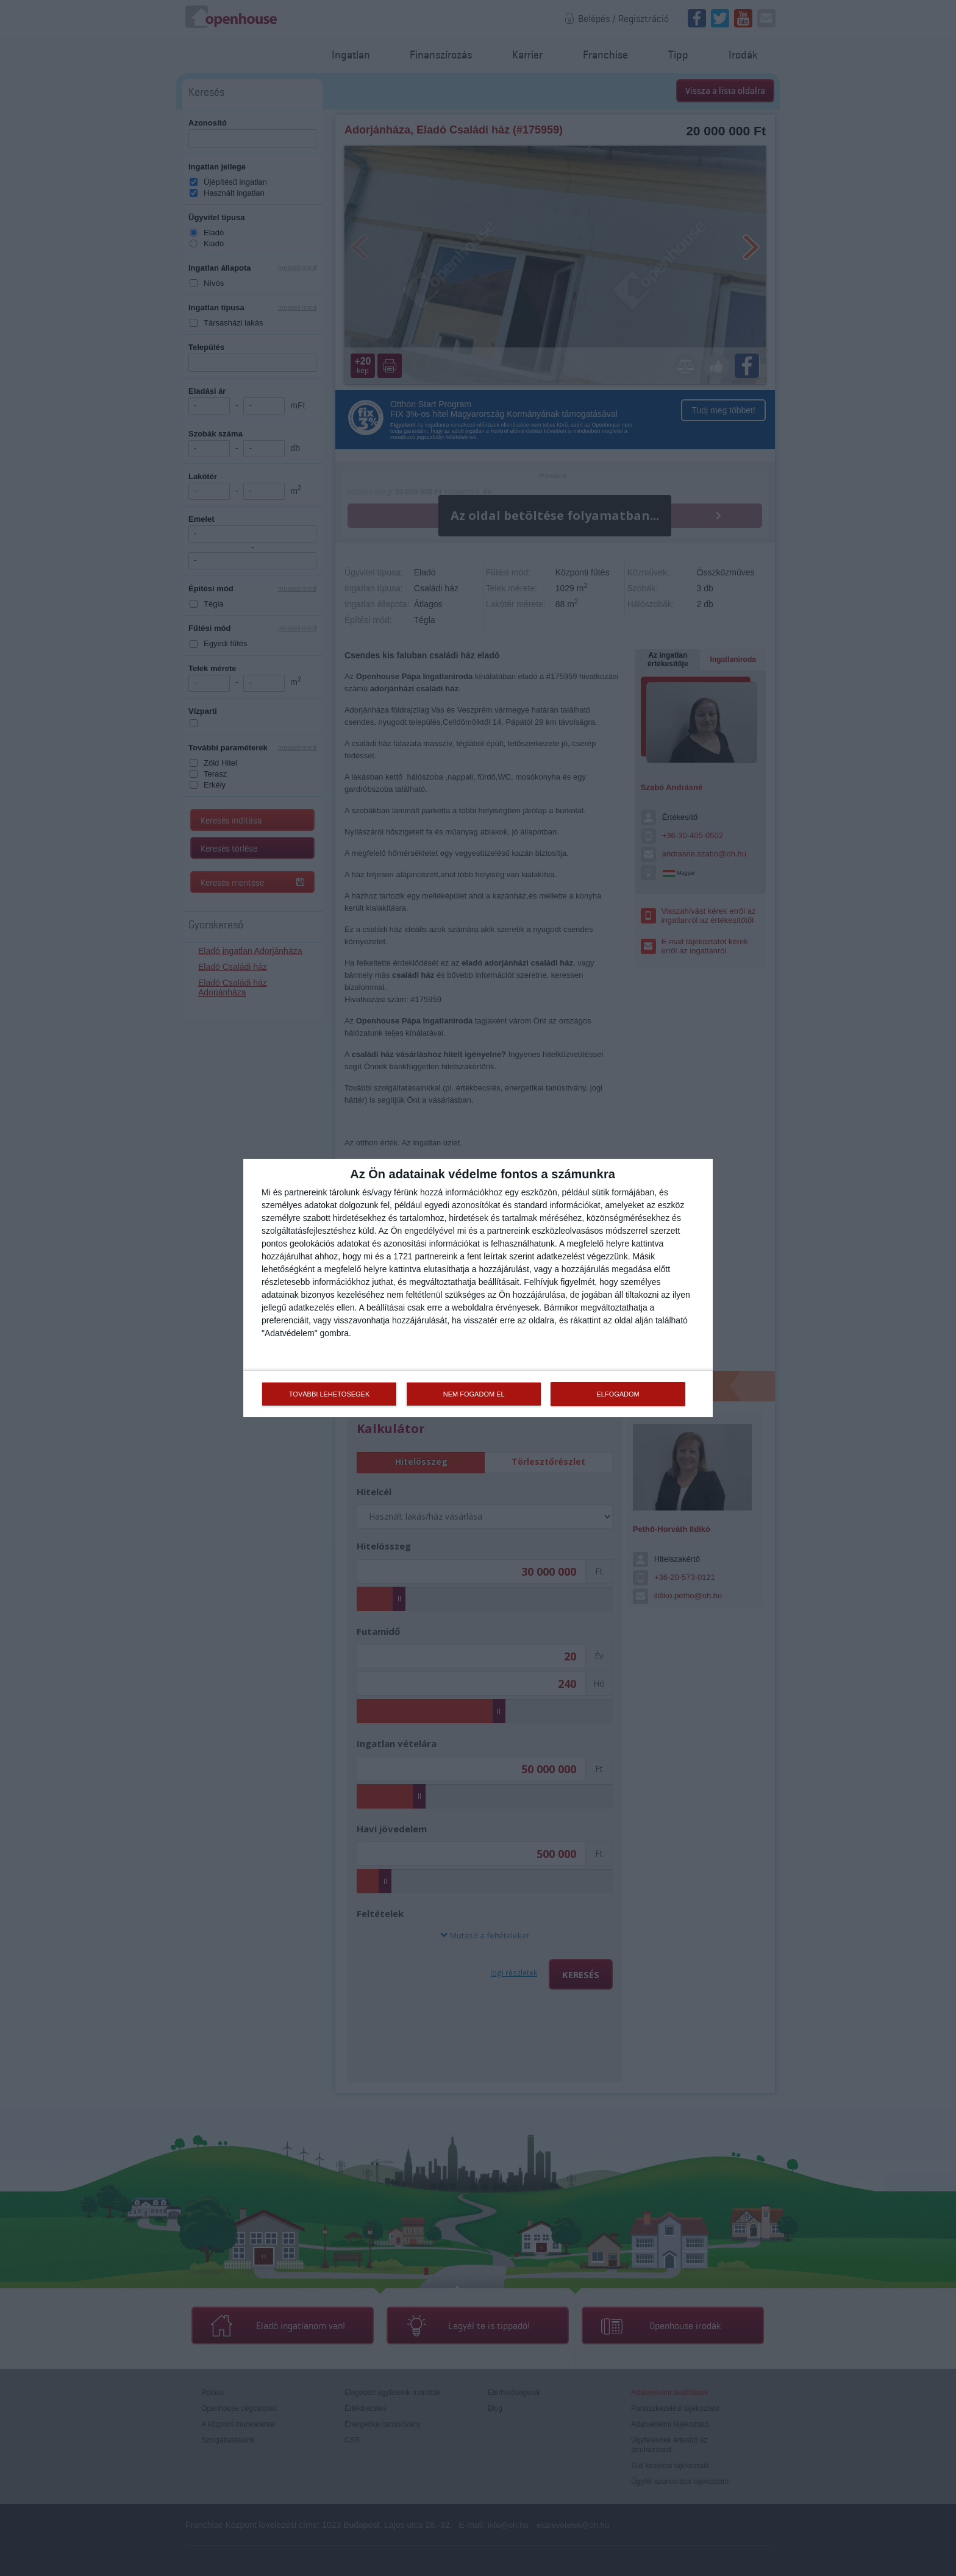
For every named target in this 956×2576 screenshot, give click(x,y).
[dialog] (478, 1288)
